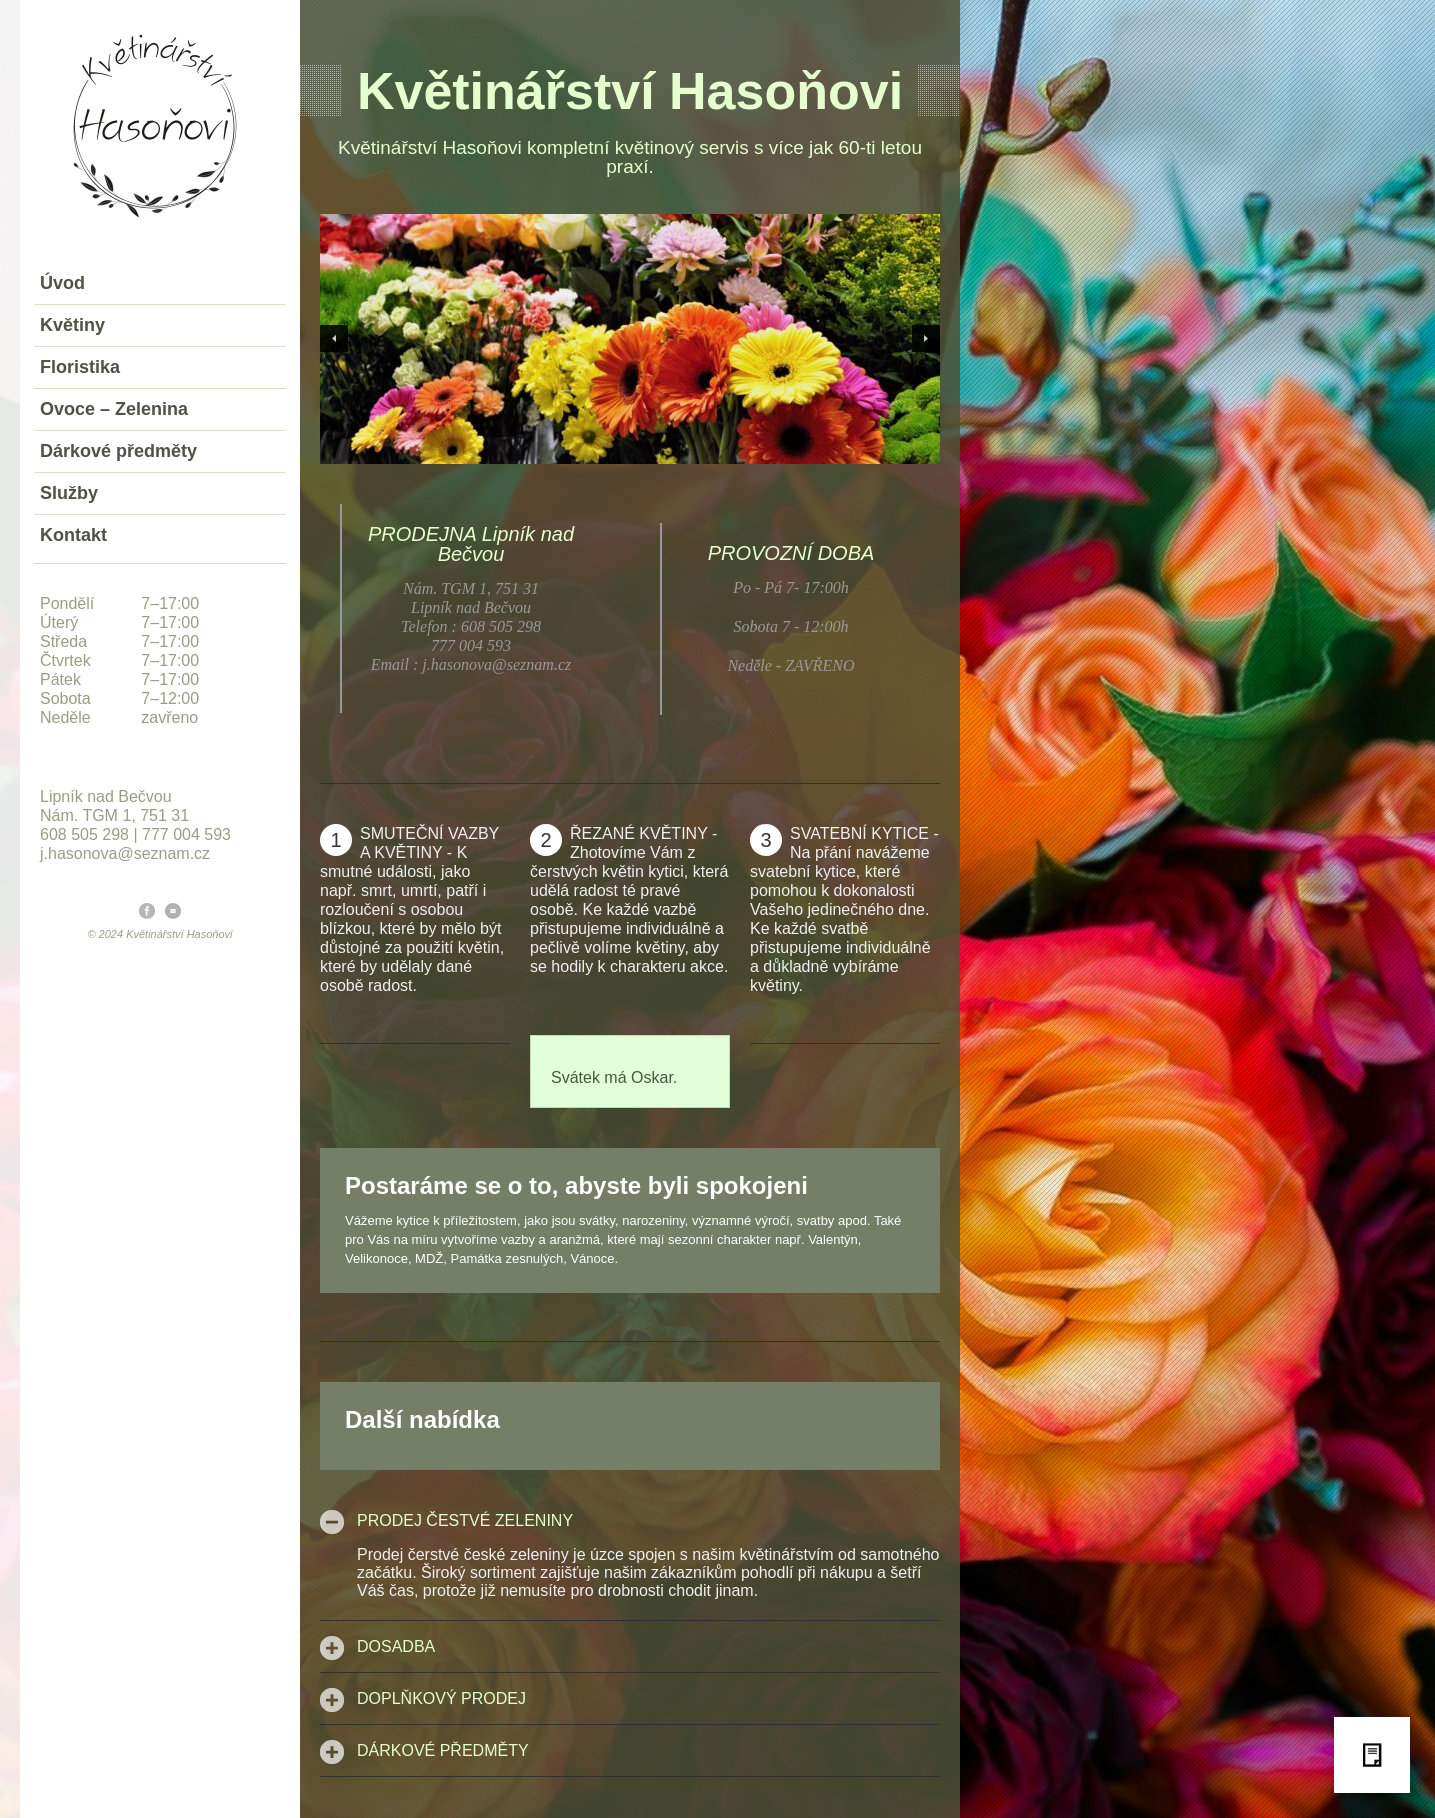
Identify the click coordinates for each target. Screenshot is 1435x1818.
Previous (334, 338)
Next (926, 338)
